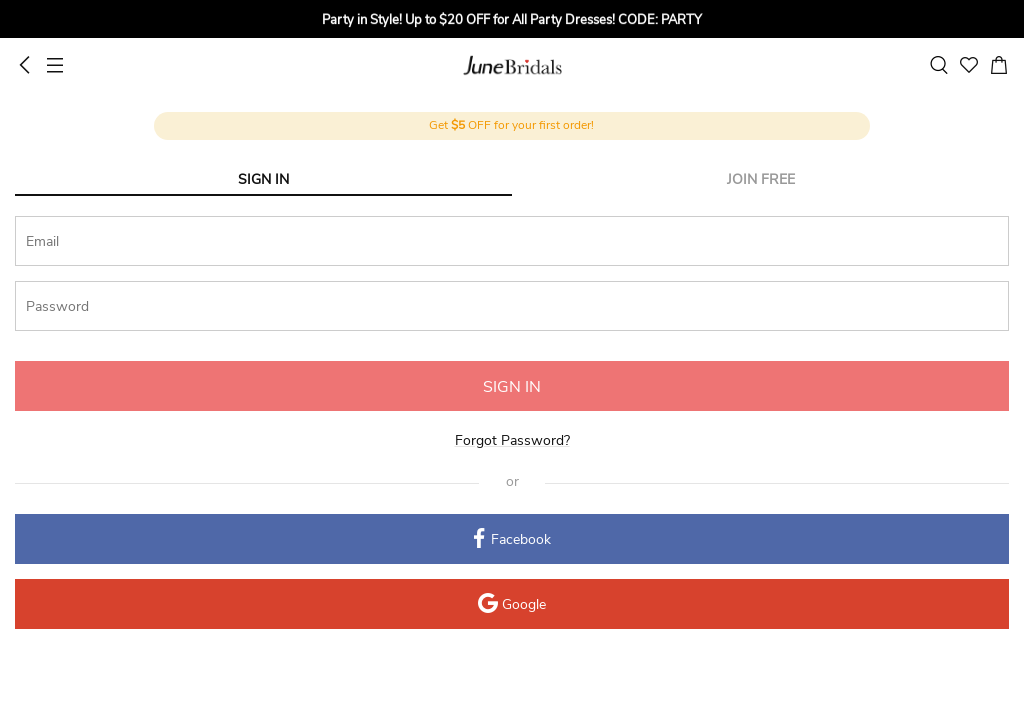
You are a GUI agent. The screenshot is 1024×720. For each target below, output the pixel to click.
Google (512, 605)
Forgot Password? (512, 440)
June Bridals (512, 65)
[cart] (999, 65)
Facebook (512, 540)
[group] (512, 22)
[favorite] (969, 65)
